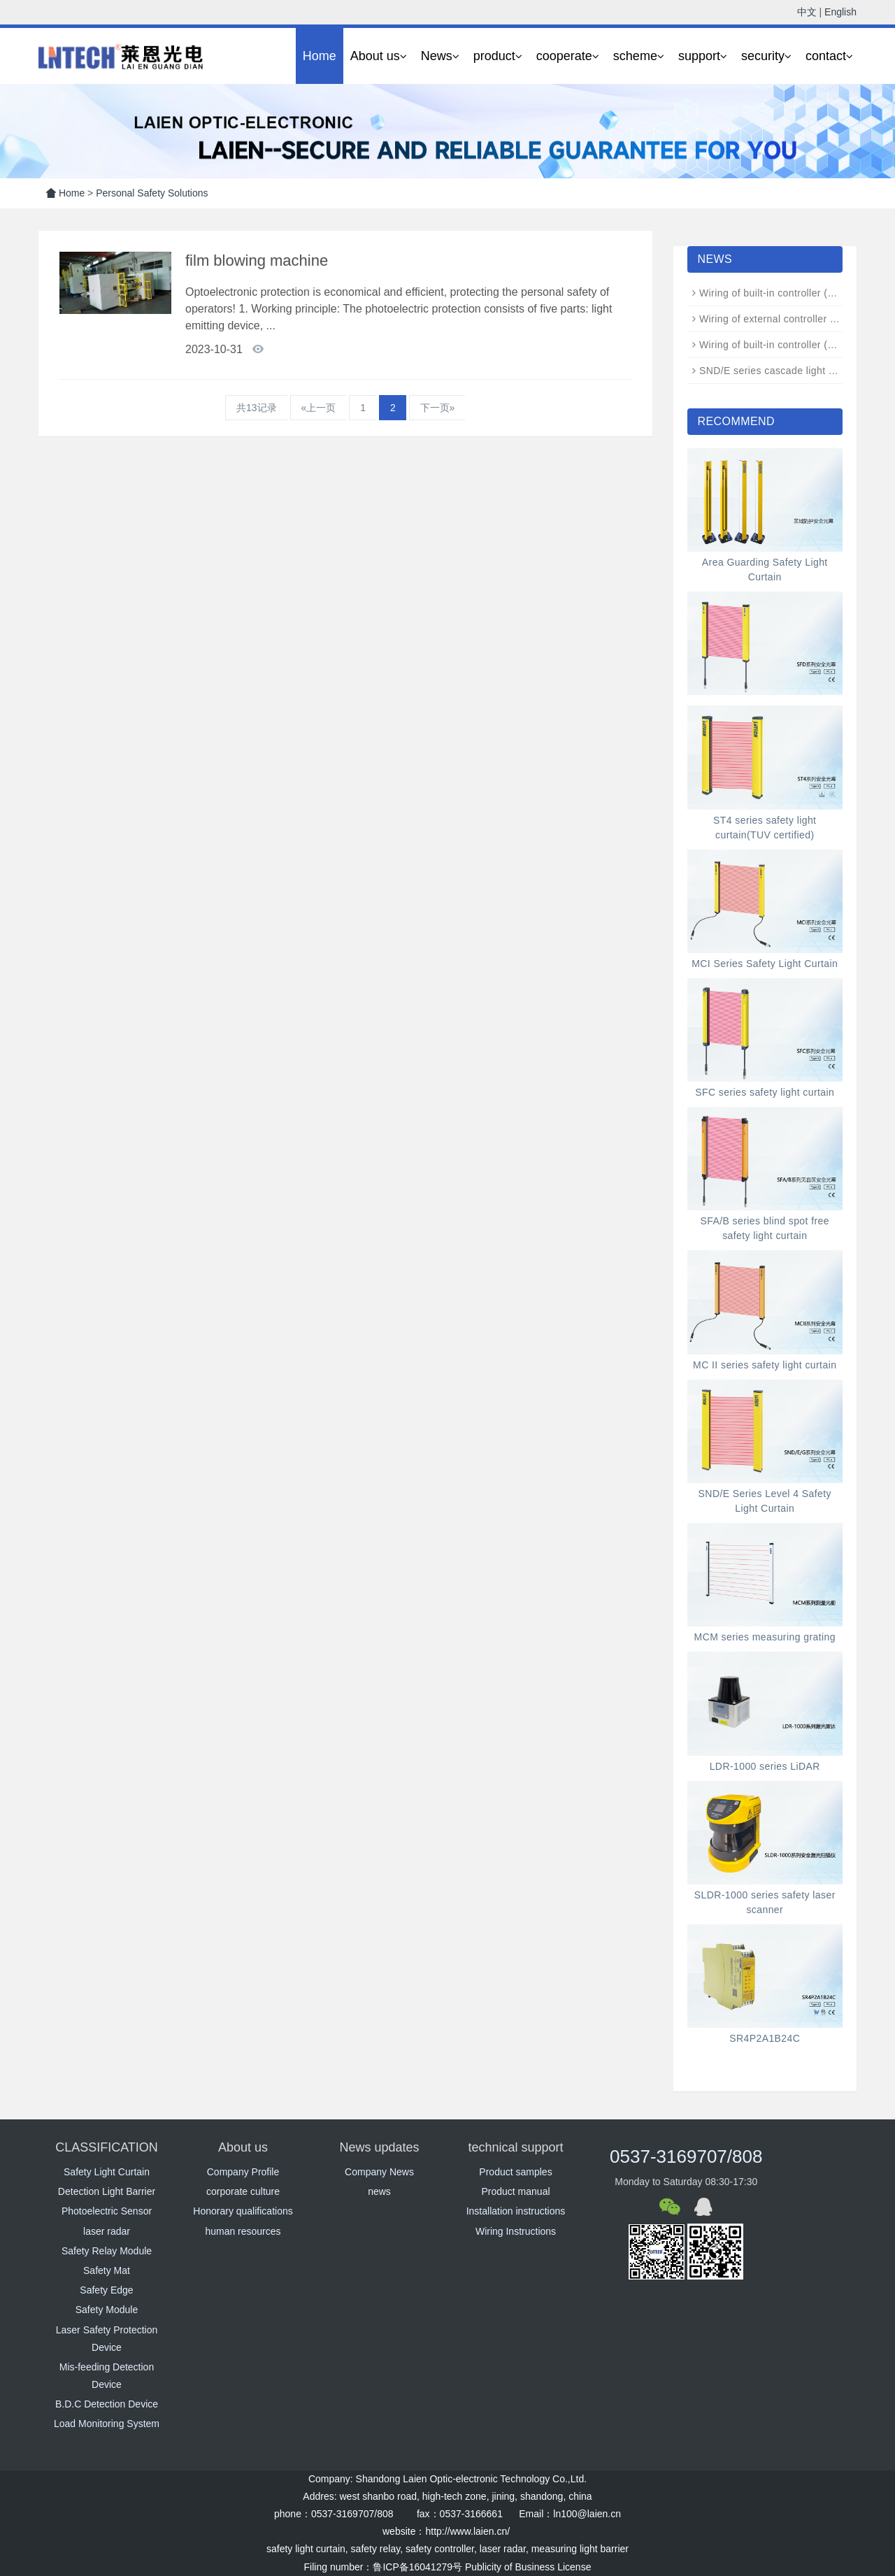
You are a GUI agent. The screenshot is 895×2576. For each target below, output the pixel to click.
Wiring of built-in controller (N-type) (780, 344)
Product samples (515, 2171)
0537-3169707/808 (686, 2156)
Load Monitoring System (106, 2423)
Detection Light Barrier (106, 2191)
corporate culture (243, 2191)
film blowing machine (256, 260)
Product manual (515, 2191)
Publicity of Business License (528, 2567)
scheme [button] (638, 56)
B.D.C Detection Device (106, 2404)
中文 (807, 11)
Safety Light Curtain (107, 2171)
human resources (242, 2231)
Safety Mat (106, 2270)
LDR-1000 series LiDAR (765, 1766)
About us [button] (378, 56)
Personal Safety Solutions (152, 193)
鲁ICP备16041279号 (417, 2567)
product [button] (497, 56)
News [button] (440, 56)
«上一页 (318, 407)
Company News (379, 2171)
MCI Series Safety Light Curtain (765, 963)
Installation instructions (516, 2211)
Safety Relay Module (107, 2250)
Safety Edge (106, 2290)
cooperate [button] (567, 56)
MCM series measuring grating (765, 1637)
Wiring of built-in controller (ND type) (783, 293)
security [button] (766, 56)
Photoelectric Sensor (107, 2211)
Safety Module (107, 2309)
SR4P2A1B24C (764, 2038)
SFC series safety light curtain (764, 1092)
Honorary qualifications (242, 2211)
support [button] (702, 56)
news (379, 2191)
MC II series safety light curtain (764, 1365)
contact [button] (829, 56)
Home (319, 56)
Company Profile (243, 2171)
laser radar (106, 2231)
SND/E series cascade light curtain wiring (794, 370)
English (840, 11)
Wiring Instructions (515, 2231)
